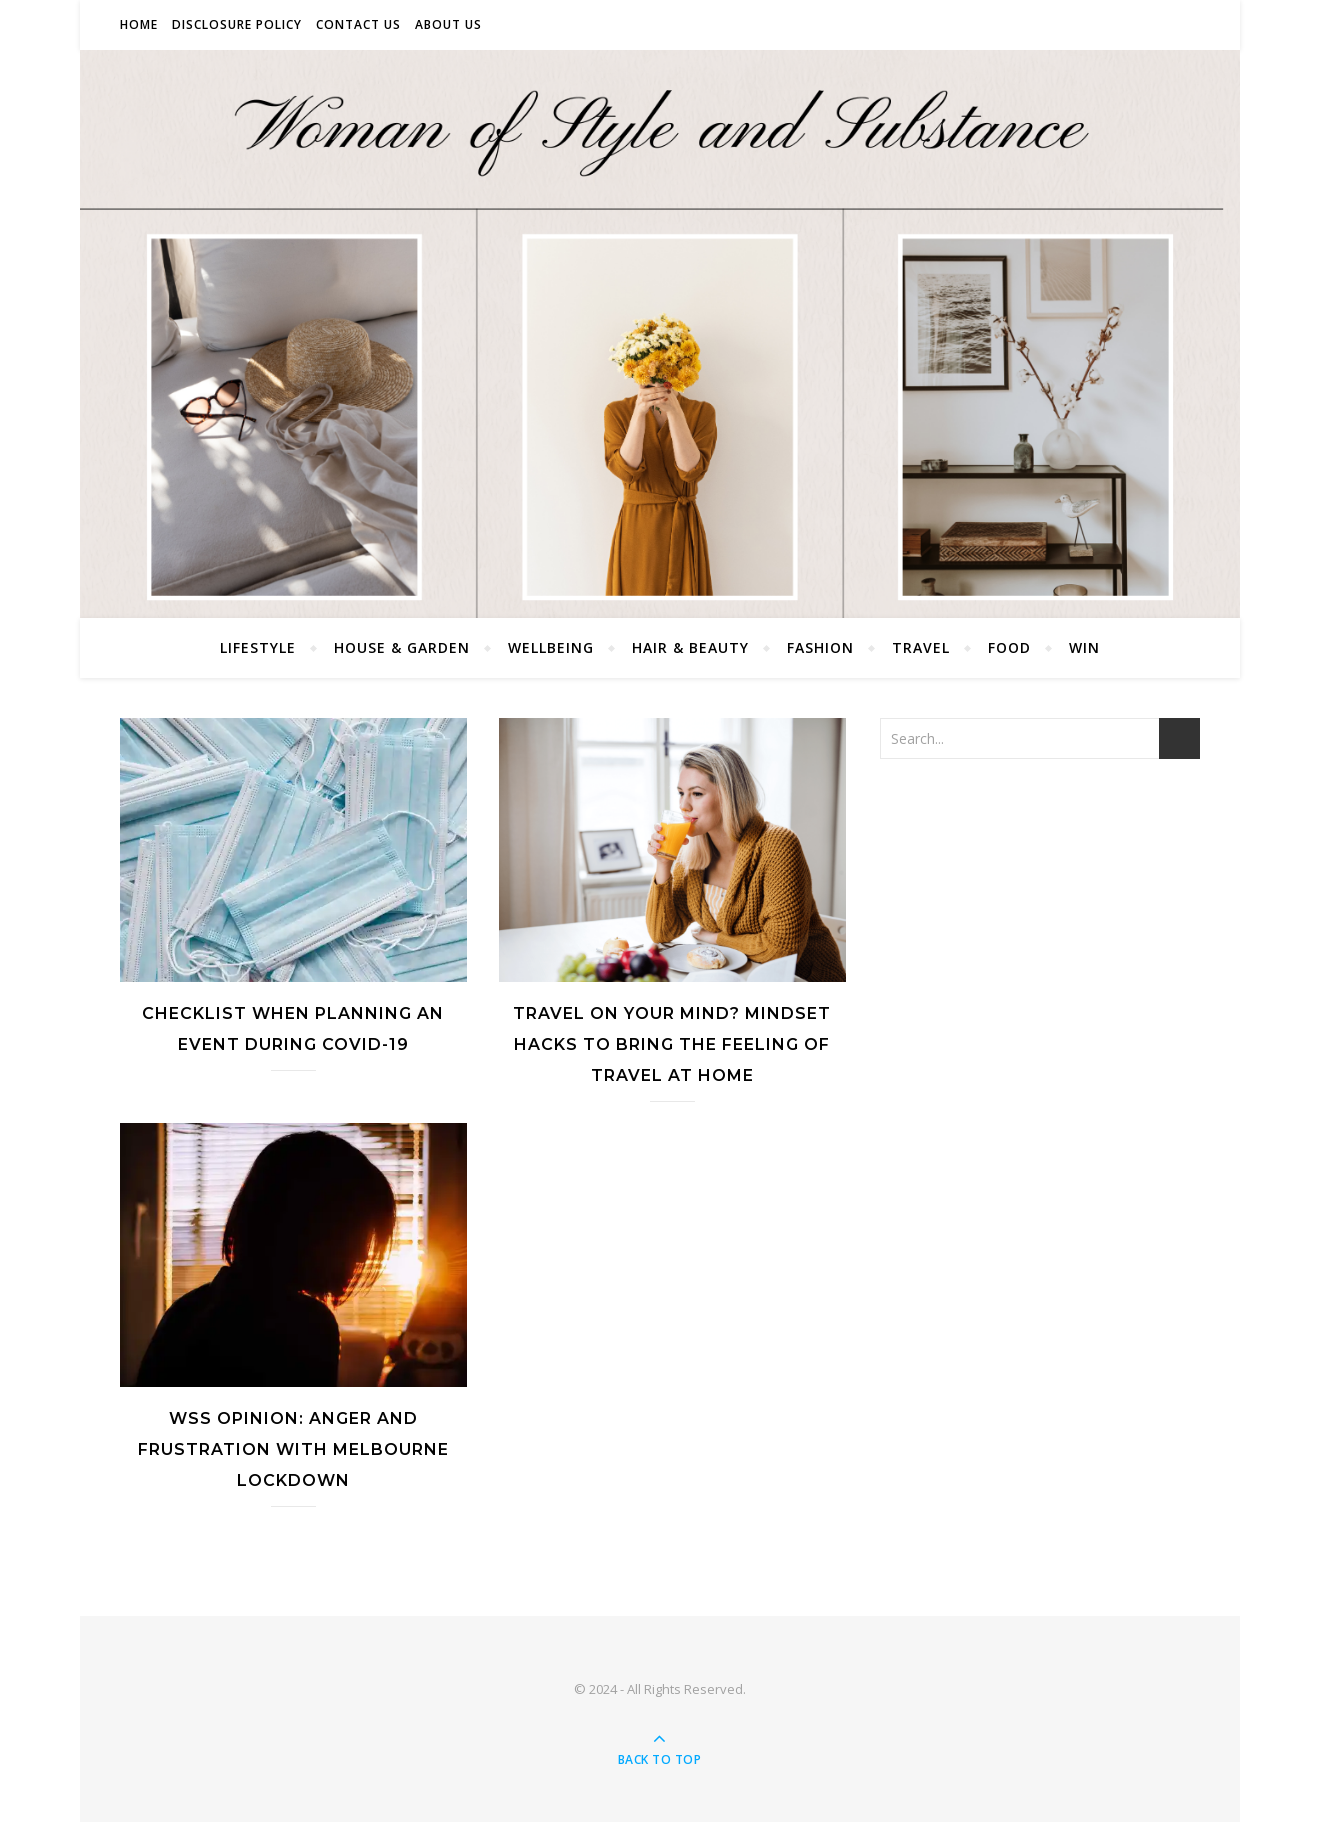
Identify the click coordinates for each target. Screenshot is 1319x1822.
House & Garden (402, 647)
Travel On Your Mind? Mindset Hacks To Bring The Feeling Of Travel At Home (672, 1044)
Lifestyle (258, 647)
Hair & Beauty (690, 647)
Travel (921, 647)
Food (1009, 647)
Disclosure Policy (237, 24)
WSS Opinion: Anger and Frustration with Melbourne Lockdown (293, 1449)
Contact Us (358, 24)
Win (1084, 647)
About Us (448, 24)
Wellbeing (551, 647)
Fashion (820, 647)
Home (139, 24)
